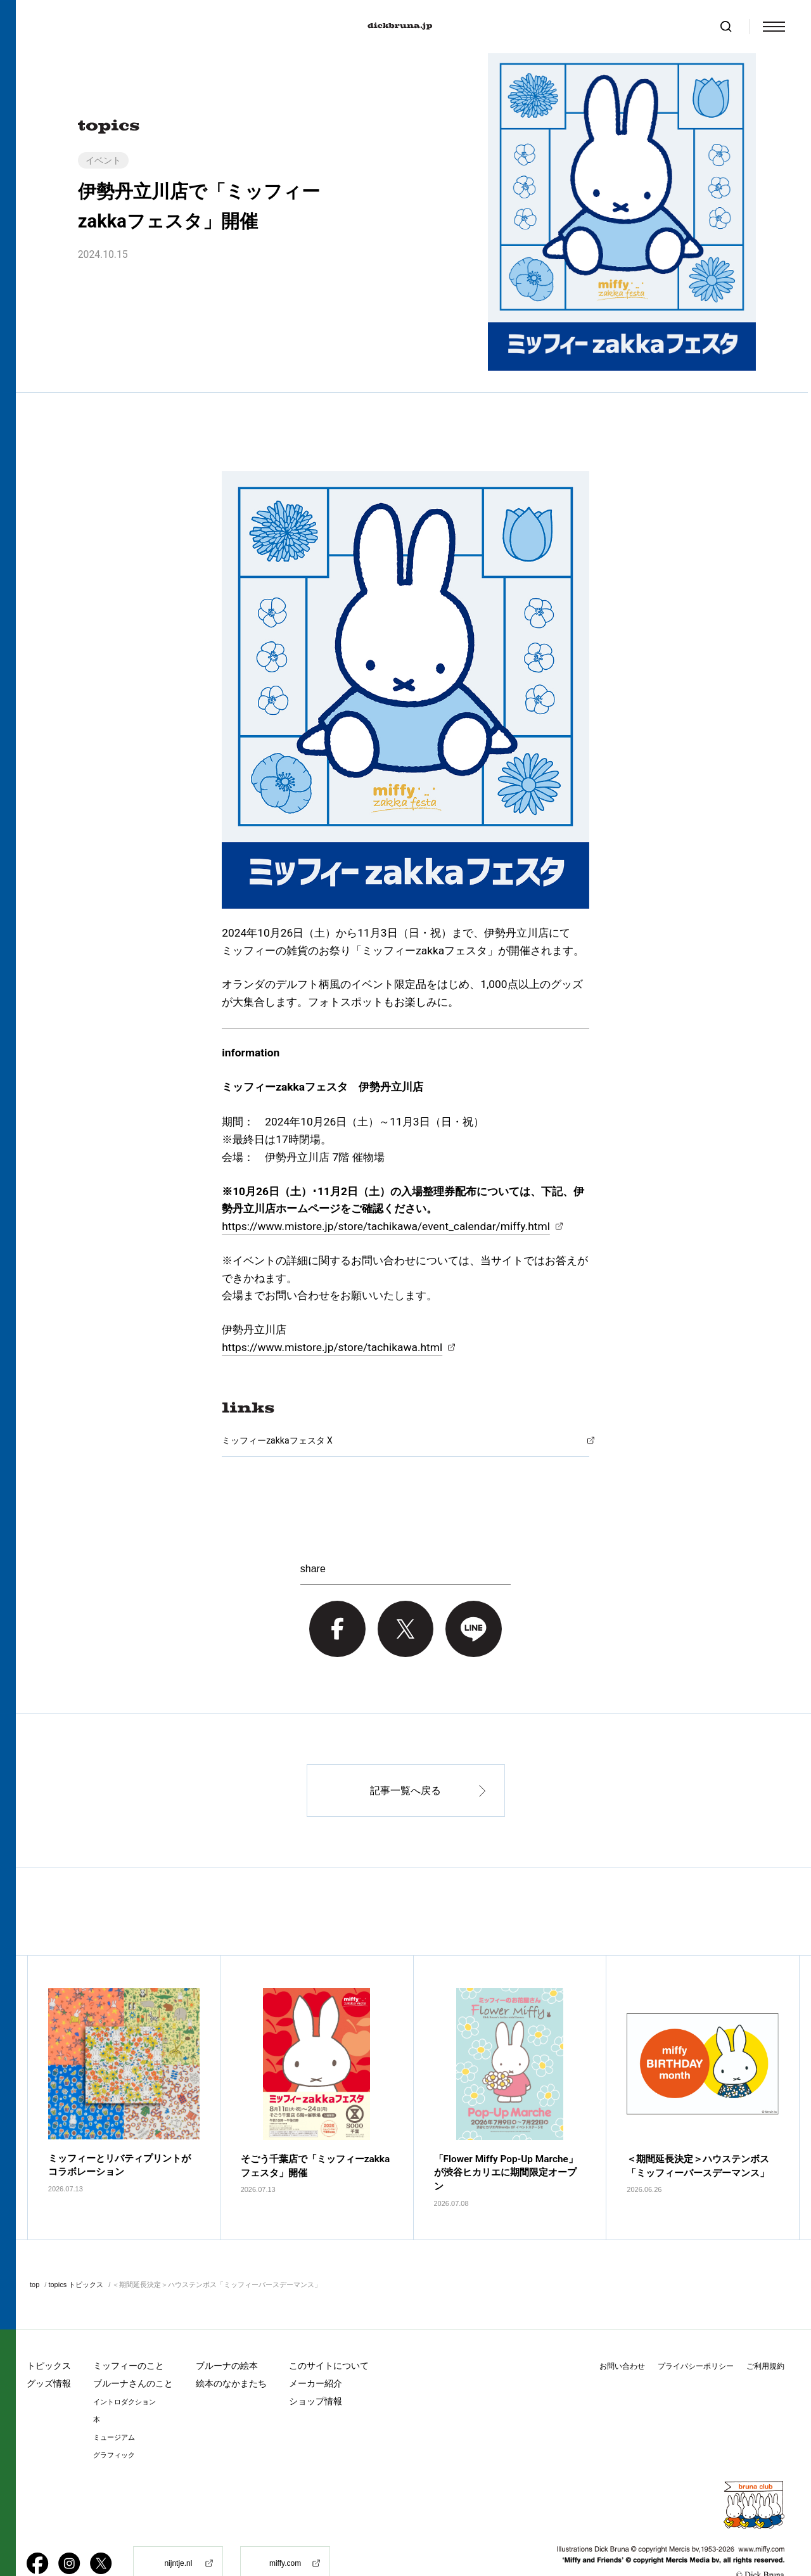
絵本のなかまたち (231, 2351)
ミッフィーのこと (128, 2333)
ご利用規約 (765, 2333)
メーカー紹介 (315, 2351)
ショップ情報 (315, 2369)
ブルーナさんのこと (133, 2351)
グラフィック (114, 2423)
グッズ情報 (49, 2351)
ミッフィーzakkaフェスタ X (277, 1440)
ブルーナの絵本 (227, 2333)
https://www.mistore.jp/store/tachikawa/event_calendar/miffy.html (386, 1226)
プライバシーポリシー (696, 2333)
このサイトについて (329, 2333)
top (34, 2252)
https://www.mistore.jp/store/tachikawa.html (332, 1347)
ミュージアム (114, 2405)
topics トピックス (75, 2252)
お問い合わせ (622, 2333)
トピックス (49, 2333)
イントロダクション (124, 2370)
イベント (103, 160)
